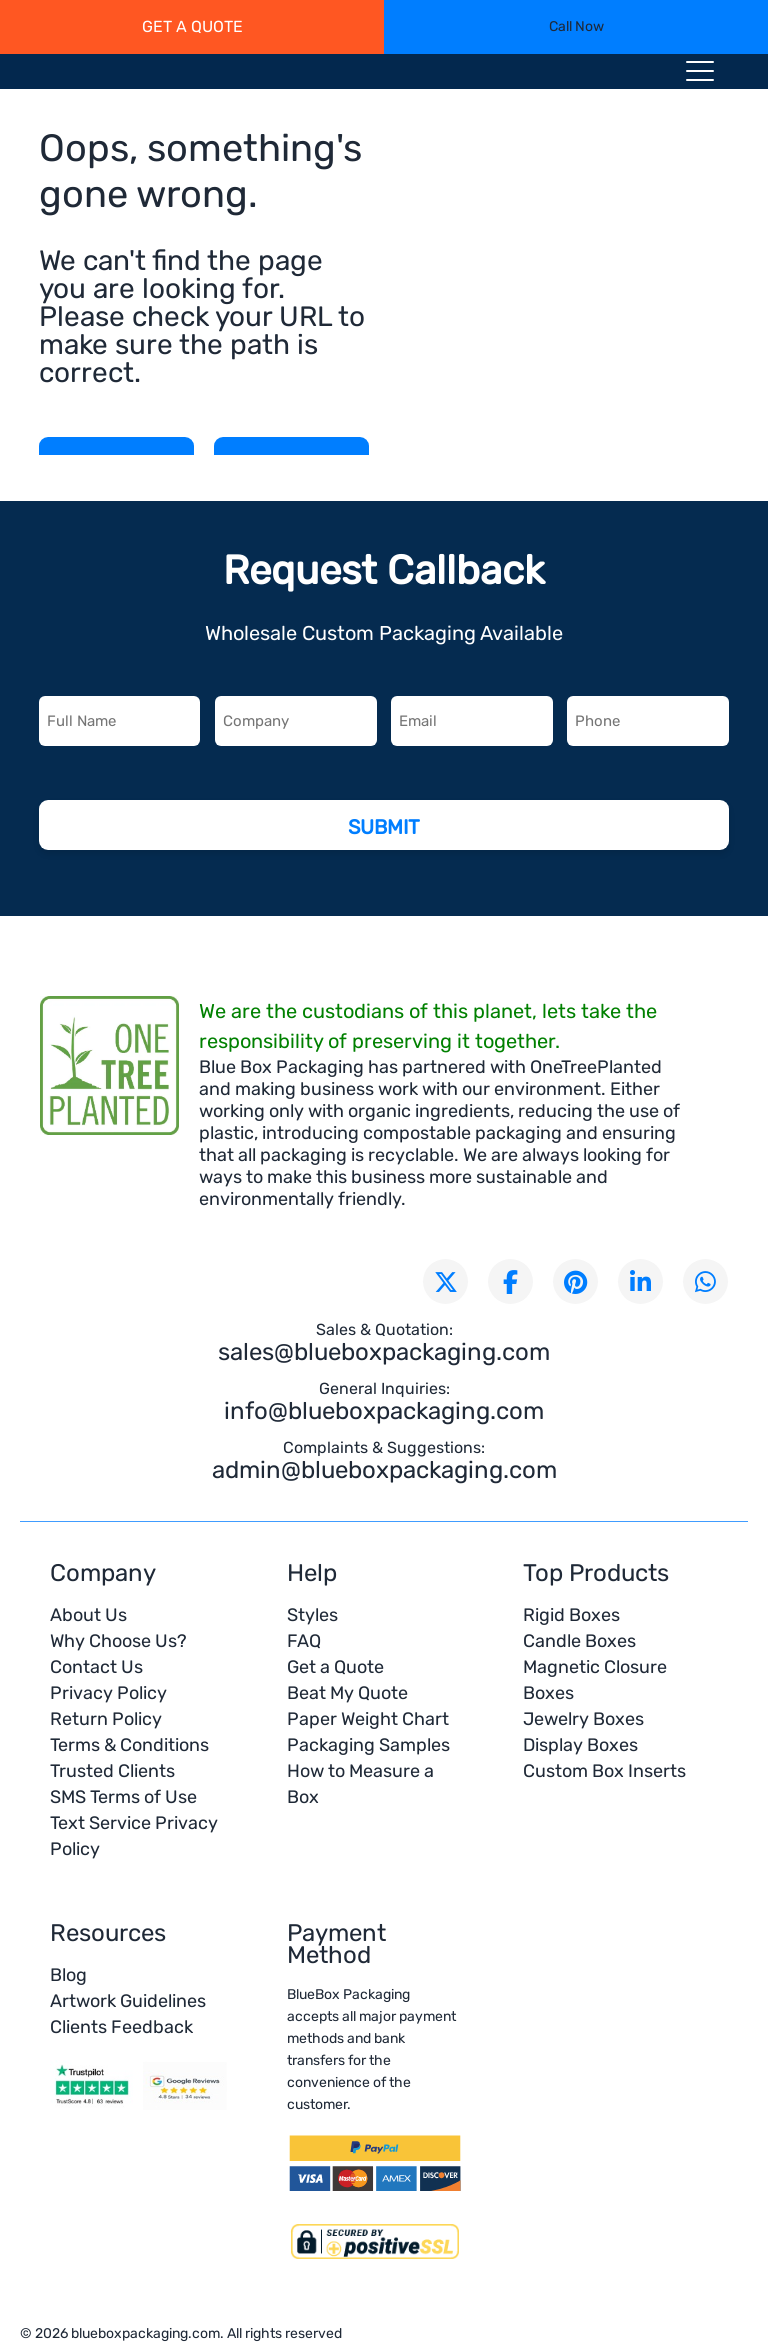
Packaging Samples (368, 1745)
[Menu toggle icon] (700, 75)
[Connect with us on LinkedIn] (640, 1281)
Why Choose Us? (118, 1641)
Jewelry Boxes (583, 1719)
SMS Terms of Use (123, 1797)
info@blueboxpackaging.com (384, 1411)
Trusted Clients (112, 1771)
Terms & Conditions (129, 1745)
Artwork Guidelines (128, 2001)
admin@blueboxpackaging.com (384, 1470)
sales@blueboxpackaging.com (384, 1352)
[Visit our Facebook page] (510, 1281)
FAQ (304, 1641)
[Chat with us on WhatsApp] (705, 1281)
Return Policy (106, 1719)
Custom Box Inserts (604, 1771)
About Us (88, 1615)
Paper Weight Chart (368, 1719)
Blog (68, 1975)
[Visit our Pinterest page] (575, 1281)
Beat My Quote (347, 1693)
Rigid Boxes (571, 1615)
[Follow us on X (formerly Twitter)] (445, 1281)
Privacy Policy (108, 1693)
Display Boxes (580, 1745)
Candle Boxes (579, 1641)
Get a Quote (335, 1667)
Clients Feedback (121, 2027)
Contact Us (96, 1667)
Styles (312, 1615)
